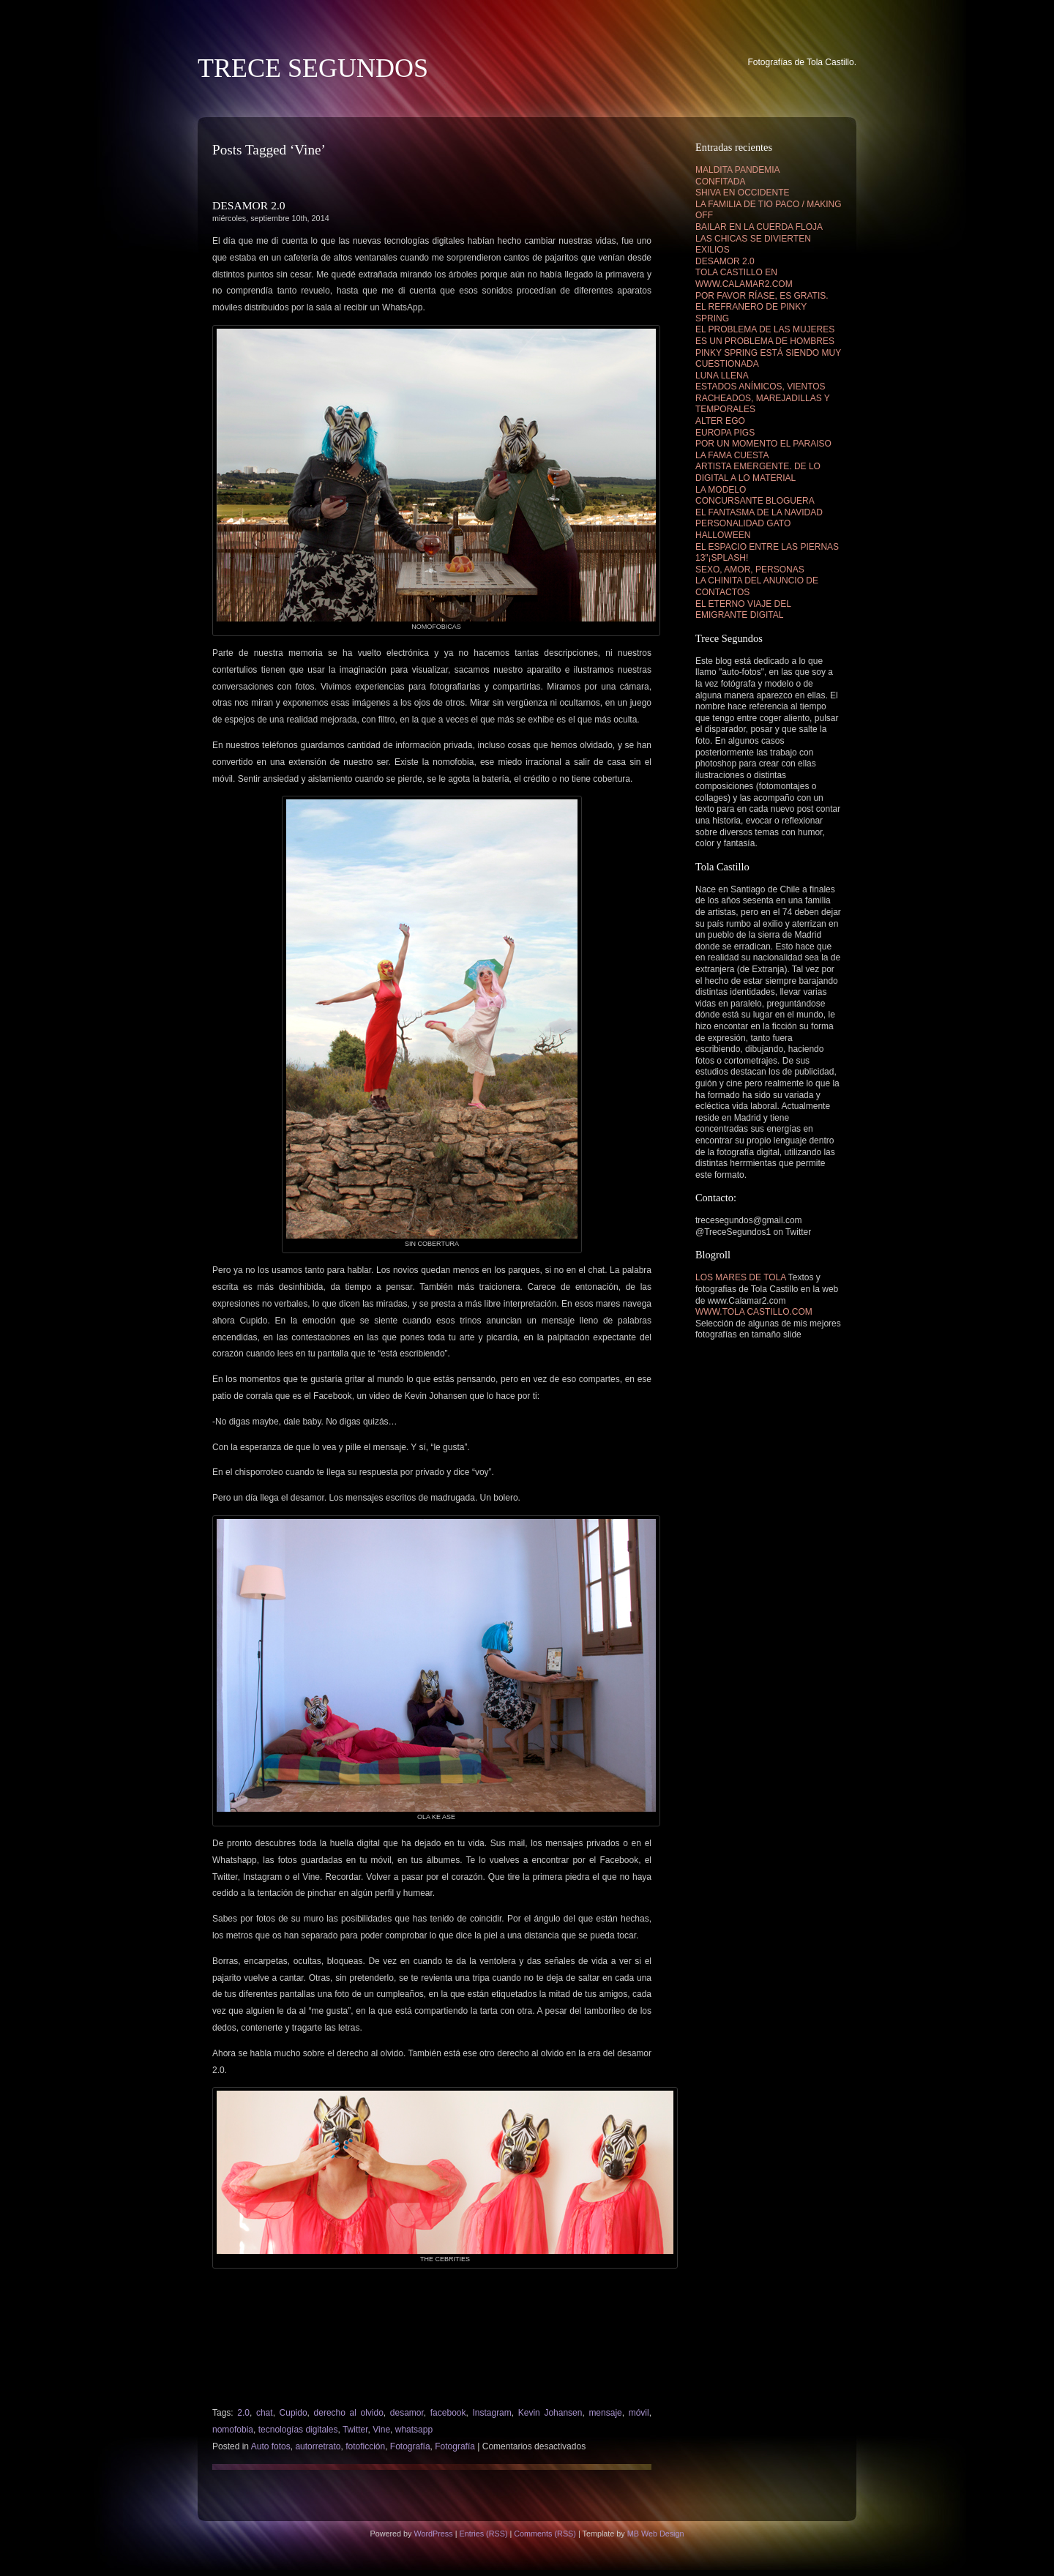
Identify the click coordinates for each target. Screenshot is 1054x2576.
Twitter (355, 2429)
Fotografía (410, 2446)
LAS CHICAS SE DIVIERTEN (753, 239)
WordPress (433, 2533)
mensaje (604, 2413)
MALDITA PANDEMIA (737, 170)
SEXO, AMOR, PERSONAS (749, 569)
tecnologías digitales (298, 2429)
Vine (381, 2429)
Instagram (491, 2413)
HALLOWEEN (722, 535)
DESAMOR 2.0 (248, 205)
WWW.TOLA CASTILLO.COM (753, 1312)
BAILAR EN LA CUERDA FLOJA (759, 227)
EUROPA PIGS (725, 433)
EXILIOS (712, 249)
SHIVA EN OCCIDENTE (742, 192)
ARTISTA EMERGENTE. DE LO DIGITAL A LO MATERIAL (758, 472)
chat (264, 2413)
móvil (639, 2413)
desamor (407, 2413)
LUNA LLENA (722, 375)
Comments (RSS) (545, 2533)
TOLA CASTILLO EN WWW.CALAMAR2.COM (744, 278)
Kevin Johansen (550, 2413)
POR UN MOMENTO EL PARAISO (763, 443)
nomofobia (232, 2429)
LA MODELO (720, 490)
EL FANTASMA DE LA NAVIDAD (759, 512)
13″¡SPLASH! (721, 558)
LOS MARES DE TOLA (740, 1277)
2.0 (243, 2413)
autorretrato (317, 2446)
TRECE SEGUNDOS (313, 68)
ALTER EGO (720, 421)
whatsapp (414, 2429)
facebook (448, 2413)
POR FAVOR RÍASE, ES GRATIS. (762, 296)
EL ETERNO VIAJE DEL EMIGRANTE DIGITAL (742, 610)
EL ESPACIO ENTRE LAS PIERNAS (767, 547)
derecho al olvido (349, 2413)
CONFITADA (720, 181)
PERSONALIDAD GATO (742, 523)
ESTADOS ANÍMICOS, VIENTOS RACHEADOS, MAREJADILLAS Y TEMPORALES (762, 397)
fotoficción (365, 2446)
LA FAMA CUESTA (732, 455)
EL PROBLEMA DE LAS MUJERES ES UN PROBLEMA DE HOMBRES (764, 335)
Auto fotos (271, 2446)
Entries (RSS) (483, 2533)
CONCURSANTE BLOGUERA (755, 501)
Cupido (293, 2413)
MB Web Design (655, 2533)
